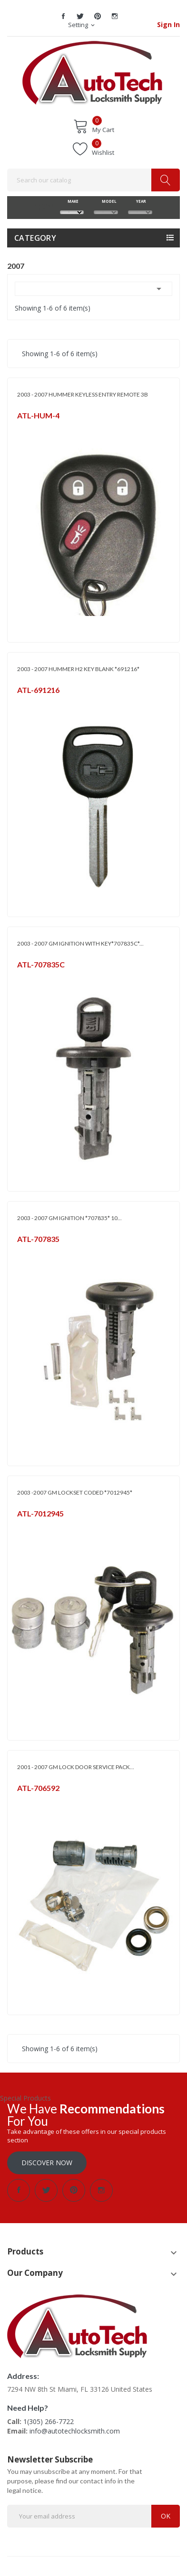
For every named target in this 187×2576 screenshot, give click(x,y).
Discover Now (46, 2162)
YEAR (140, 201)
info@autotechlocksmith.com (75, 2430)
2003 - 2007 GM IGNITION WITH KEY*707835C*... (80, 943)
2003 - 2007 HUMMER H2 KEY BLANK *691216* (78, 668)
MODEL (106, 201)
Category (35, 238)
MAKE (72, 201)
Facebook (63, 16)
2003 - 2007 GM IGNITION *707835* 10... (69, 1218)
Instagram (114, 16)
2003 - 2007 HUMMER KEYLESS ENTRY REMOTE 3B (82, 394)
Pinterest (97, 16)
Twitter (80, 16)
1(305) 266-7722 (48, 2421)
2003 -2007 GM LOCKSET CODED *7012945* (74, 1492)
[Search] (93, 180)
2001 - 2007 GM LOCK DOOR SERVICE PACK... (75, 1767)
